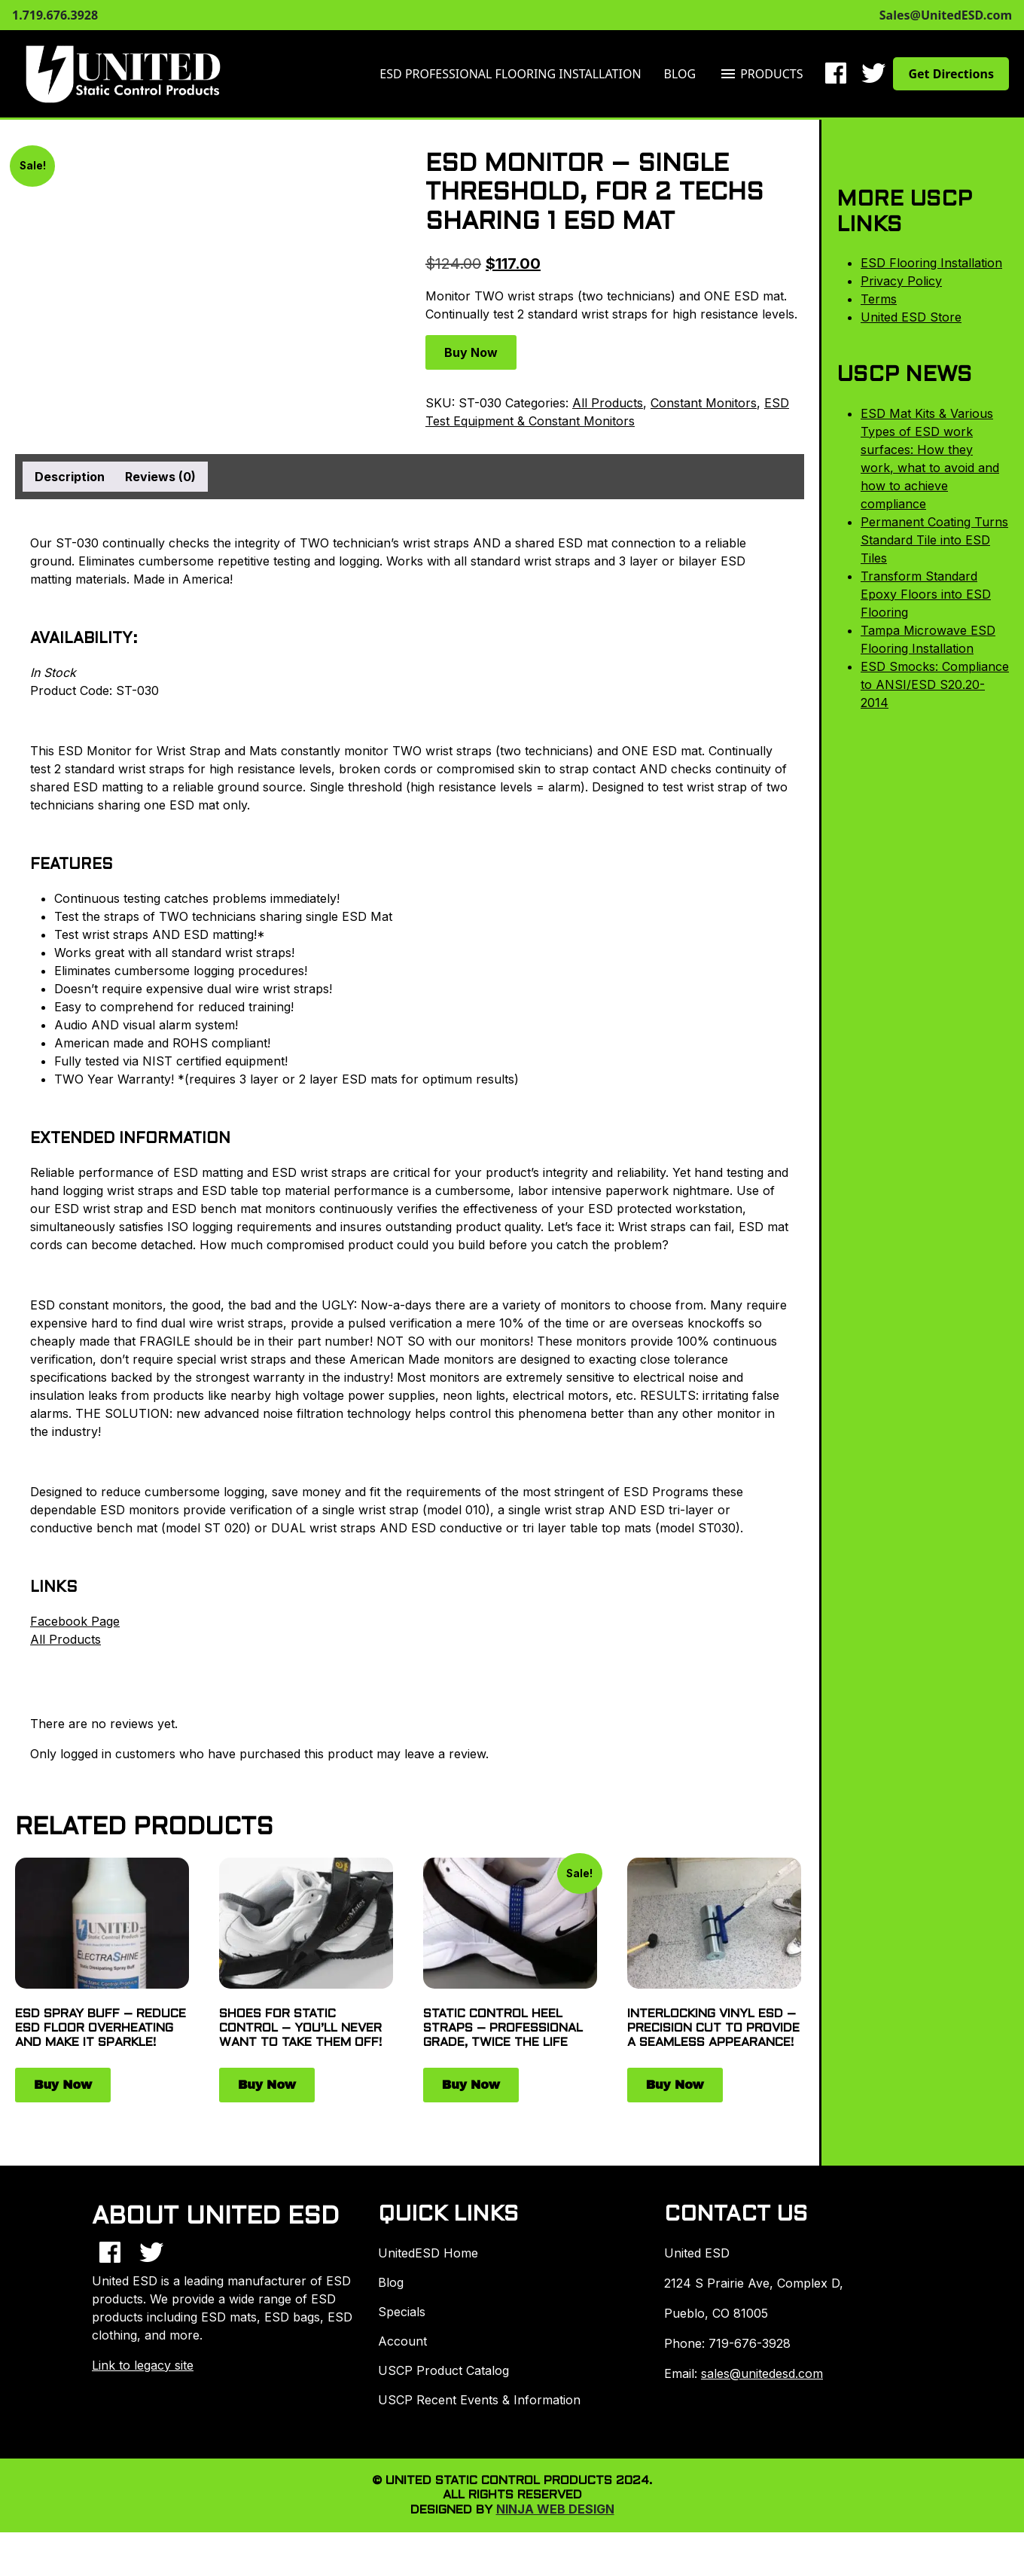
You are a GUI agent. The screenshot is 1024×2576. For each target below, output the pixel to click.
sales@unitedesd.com (762, 2373)
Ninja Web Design (555, 2509)
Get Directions (951, 74)
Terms (879, 298)
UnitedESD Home (428, 2252)
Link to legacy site (143, 2365)
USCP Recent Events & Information (479, 2399)
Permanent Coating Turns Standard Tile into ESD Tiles (934, 540)
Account (402, 2341)
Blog (680, 74)
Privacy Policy (901, 280)
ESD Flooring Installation (931, 262)
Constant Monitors (704, 402)
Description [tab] (70, 476)
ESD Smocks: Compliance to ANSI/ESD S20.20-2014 (935, 684)
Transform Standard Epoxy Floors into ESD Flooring (926, 594)
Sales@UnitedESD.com (945, 15)
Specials (401, 2311)
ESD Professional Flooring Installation (510, 74)
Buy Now (471, 352)
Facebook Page (75, 1621)
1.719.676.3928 (55, 15)
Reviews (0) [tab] (160, 476)
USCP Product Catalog (443, 2370)
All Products (607, 402)
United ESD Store (911, 317)
